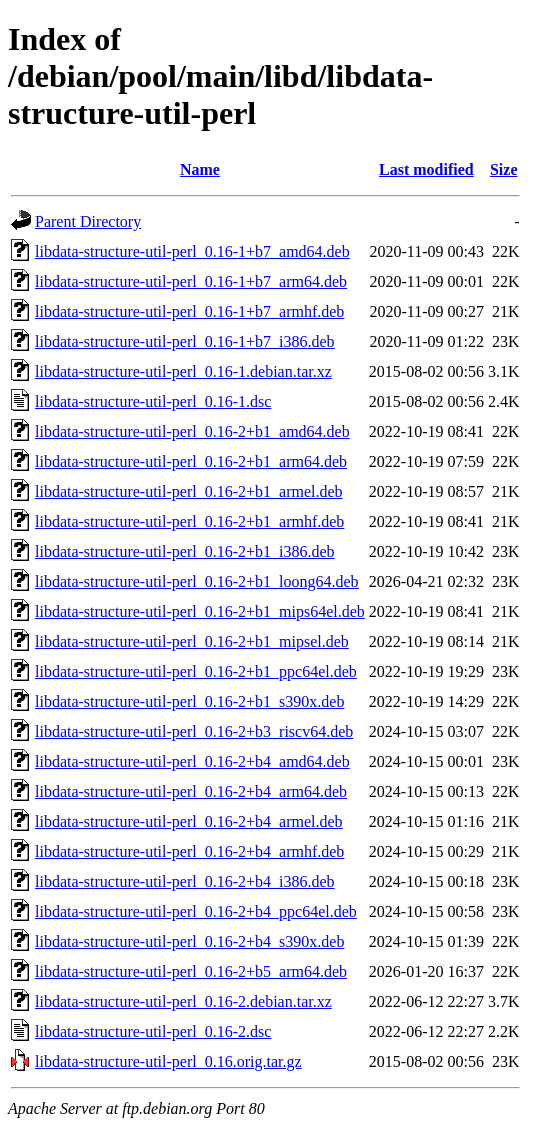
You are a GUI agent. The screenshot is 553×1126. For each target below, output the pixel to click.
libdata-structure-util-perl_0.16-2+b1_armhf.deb (189, 521)
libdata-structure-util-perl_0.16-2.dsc (153, 1031)
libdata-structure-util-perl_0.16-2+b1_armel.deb (189, 491)
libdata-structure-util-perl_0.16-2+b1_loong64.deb (197, 581)
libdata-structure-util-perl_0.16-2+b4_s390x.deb (189, 941)
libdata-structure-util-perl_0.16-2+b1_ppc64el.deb (196, 671)
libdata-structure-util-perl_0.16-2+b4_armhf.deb (189, 851)
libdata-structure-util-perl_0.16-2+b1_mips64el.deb (200, 611)
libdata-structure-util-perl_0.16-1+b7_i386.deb (185, 341)
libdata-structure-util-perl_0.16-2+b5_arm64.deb (191, 971)
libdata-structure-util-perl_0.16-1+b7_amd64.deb (192, 251)
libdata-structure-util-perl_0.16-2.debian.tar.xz (183, 1001)
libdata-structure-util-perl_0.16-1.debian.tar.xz (183, 371)
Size (504, 169)
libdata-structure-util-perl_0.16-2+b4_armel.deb (189, 821)
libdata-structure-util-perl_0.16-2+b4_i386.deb (185, 881)
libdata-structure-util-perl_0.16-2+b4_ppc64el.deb (196, 911)
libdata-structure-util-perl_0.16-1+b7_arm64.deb (191, 281)
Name (200, 169)
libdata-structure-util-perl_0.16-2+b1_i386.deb (185, 551)
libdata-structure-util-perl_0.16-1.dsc (153, 401)
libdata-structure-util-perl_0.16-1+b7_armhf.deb (189, 311)
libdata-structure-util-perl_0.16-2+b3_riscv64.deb (194, 731)
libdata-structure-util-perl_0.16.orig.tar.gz (168, 1061)
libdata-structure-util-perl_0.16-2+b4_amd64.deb (192, 761)
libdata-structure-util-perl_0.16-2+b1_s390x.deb (189, 701)
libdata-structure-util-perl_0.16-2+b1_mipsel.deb (192, 641)
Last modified (426, 169)
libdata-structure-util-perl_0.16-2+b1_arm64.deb (191, 461)
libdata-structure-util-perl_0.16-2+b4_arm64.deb (191, 791)
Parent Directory (88, 221)
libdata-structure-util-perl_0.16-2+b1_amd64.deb (192, 431)
